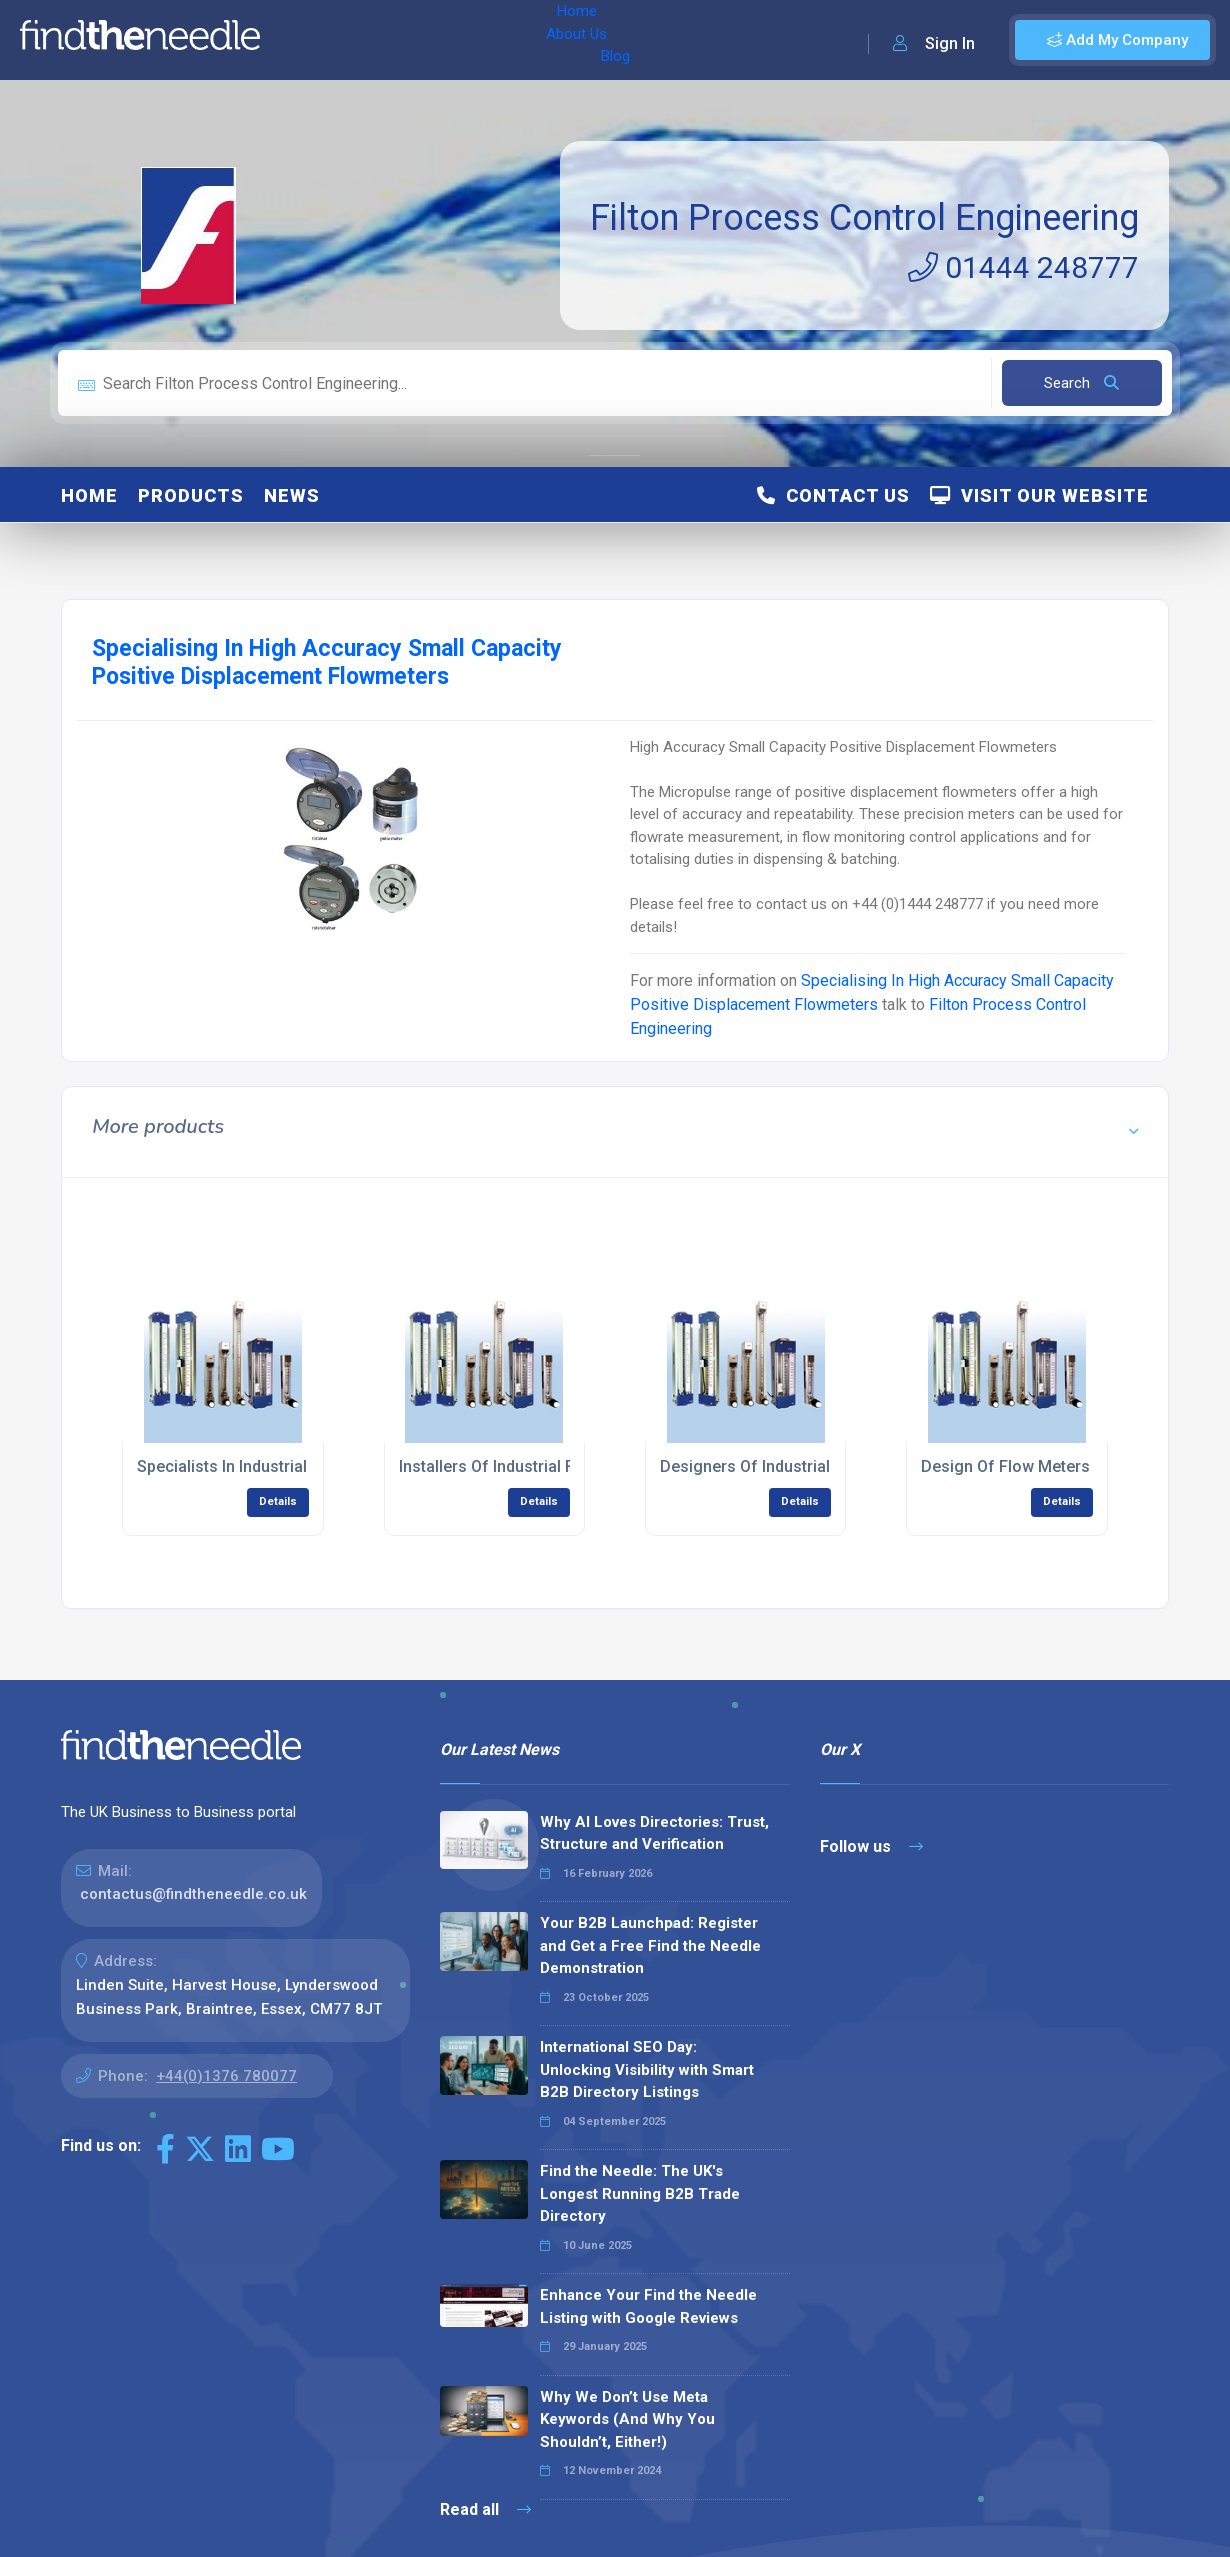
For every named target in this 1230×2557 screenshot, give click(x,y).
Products (191, 495)
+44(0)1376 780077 (226, 2076)
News (292, 495)
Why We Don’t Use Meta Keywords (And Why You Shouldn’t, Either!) (627, 2419)
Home (303, 40)
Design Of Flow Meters (1005, 1466)
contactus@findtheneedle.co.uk (193, 1894)
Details (278, 1501)
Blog (449, 40)
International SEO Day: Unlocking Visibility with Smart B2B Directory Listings (647, 2069)
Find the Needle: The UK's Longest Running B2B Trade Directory (640, 2193)
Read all (485, 2509)
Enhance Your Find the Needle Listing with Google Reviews (648, 2306)
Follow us (871, 1846)
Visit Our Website (1039, 495)
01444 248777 (1023, 267)
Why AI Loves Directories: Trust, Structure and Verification (654, 1833)
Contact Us (833, 495)
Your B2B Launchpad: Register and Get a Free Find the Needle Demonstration (650, 1945)
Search (1081, 383)
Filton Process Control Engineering (864, 218)
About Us (378, 40)
